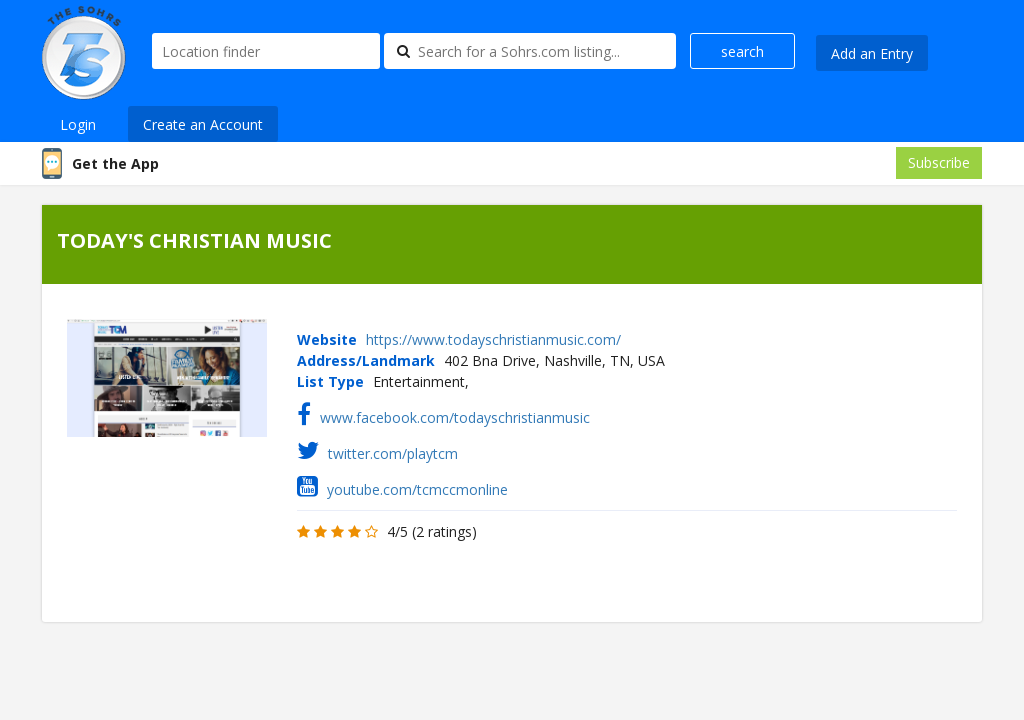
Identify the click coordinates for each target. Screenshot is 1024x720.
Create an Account (203, 124)
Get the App (115, 163)
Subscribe (939, 162)
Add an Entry (872, 53)
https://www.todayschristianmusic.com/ (493, 339)
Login (78, 124)
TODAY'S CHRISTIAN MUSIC (194, 240)
